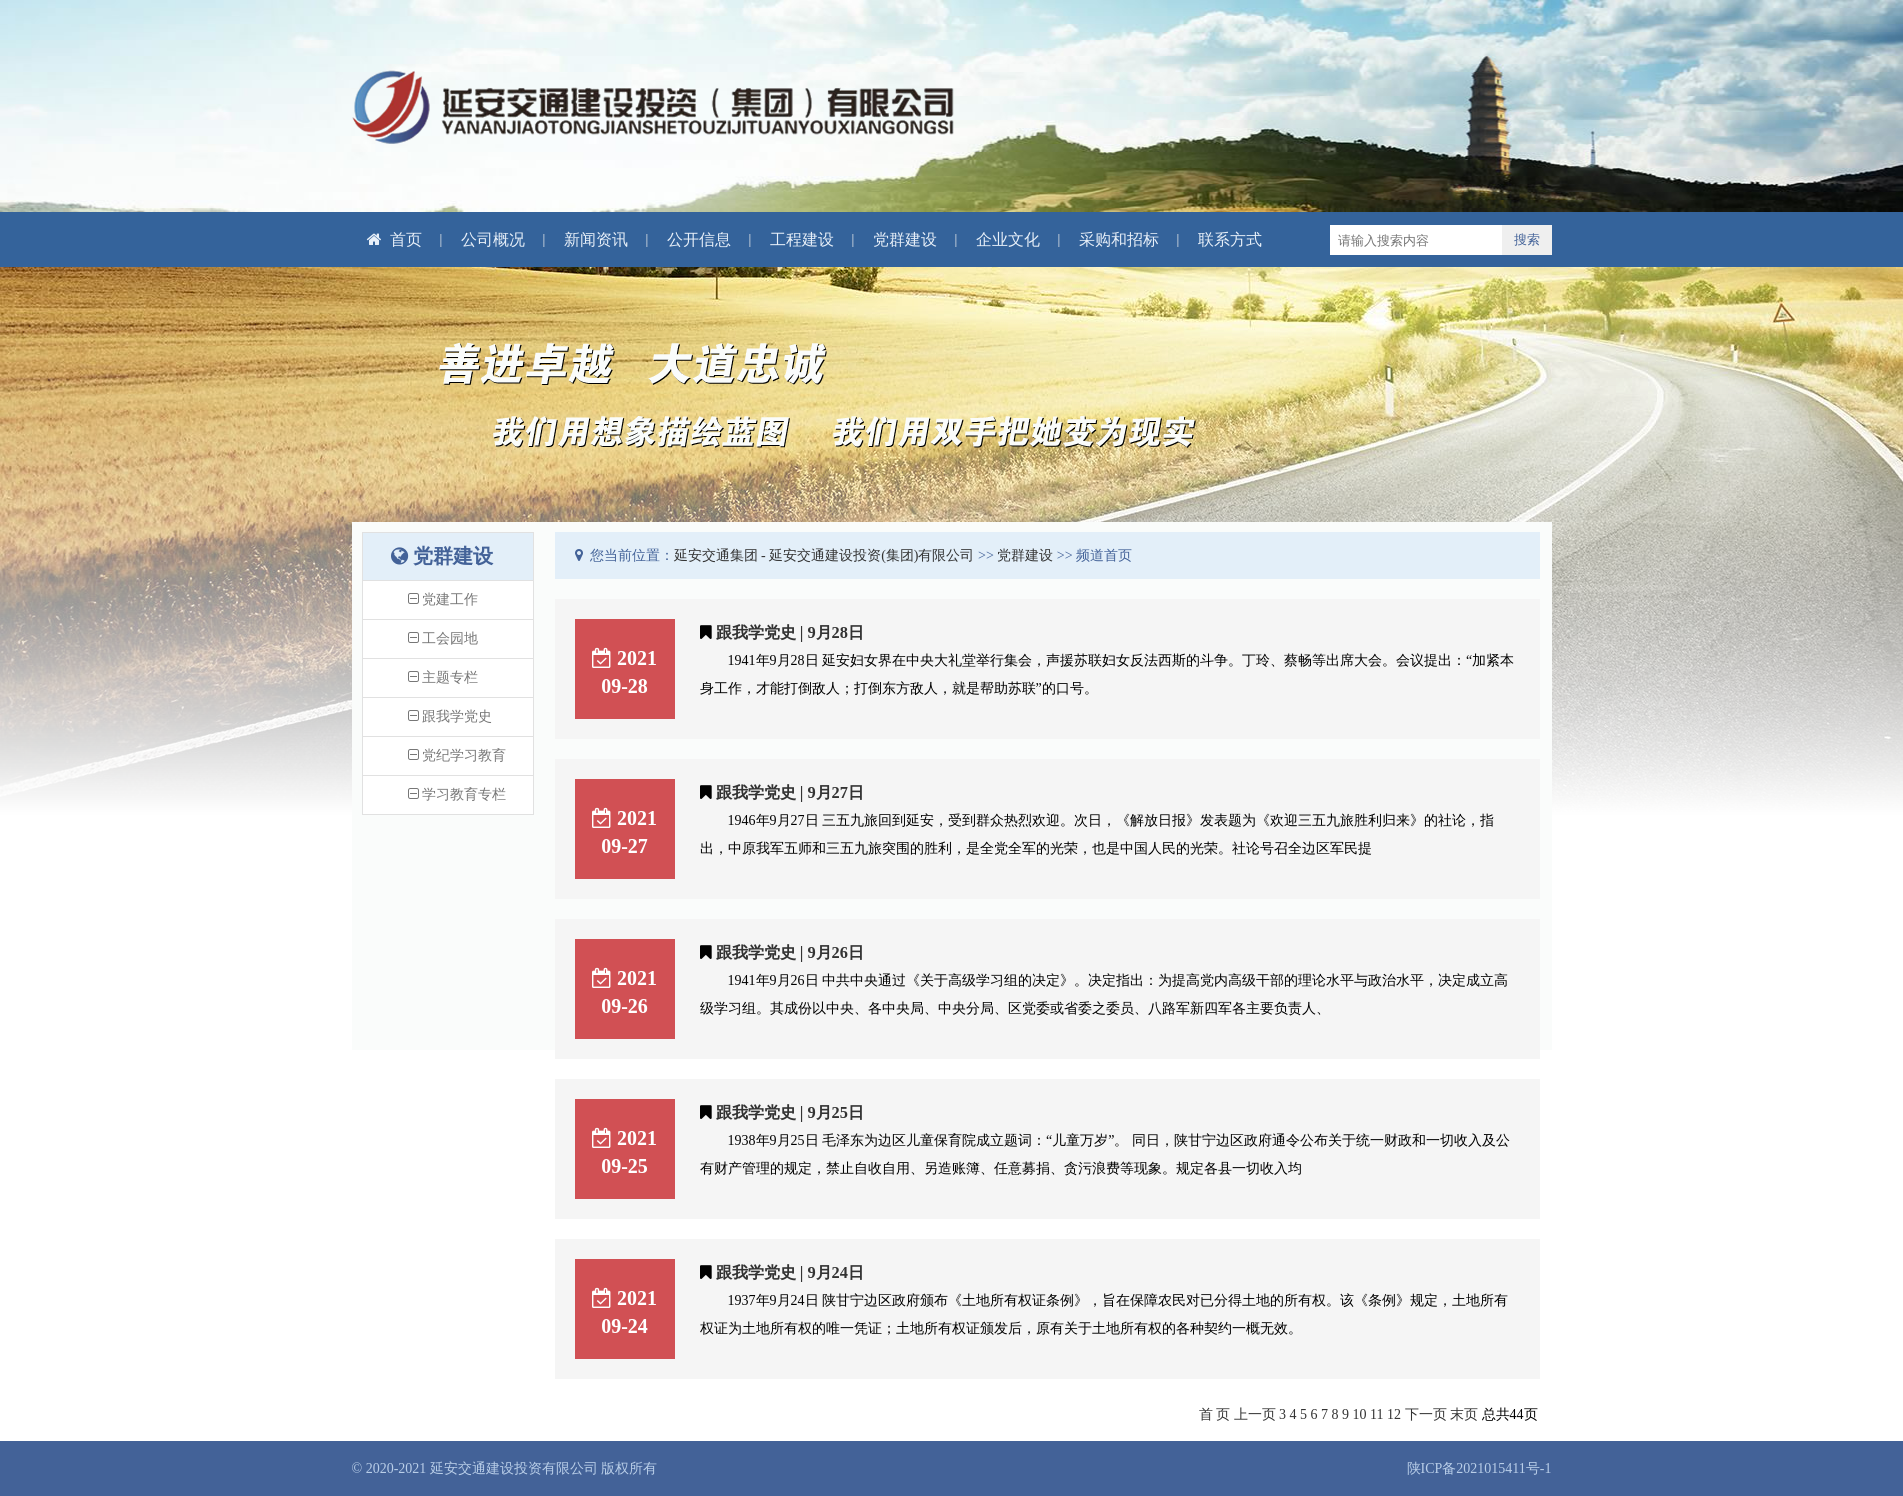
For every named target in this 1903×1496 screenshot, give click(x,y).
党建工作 (443, 599)
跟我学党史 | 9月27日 (790, 792)
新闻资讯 (596, 239)
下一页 (1426, 1414)
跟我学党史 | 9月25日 (790, 1112)
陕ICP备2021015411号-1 (1479, 1468)
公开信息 (699, 239)
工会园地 (443, 638)
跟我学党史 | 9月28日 (790, 632)
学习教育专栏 (457, 794)
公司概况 (493, 239)
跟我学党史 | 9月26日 (790, 952)
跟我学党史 (450, 716)
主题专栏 (443, 677)
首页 (394, 239)
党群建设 (905, 239)
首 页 (1215, 1414)
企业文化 (1008, 239)
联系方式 (1230, 239)
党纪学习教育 (457, 755)
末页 (1464, 1414)
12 (1394, 1414)
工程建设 (802, 239)
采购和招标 (1119, 239)
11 (1376, 1414)
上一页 (1255, 1414)
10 (1360, 1414)
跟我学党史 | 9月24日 (790, 1272)
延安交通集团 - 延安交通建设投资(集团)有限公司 (824, 555)
